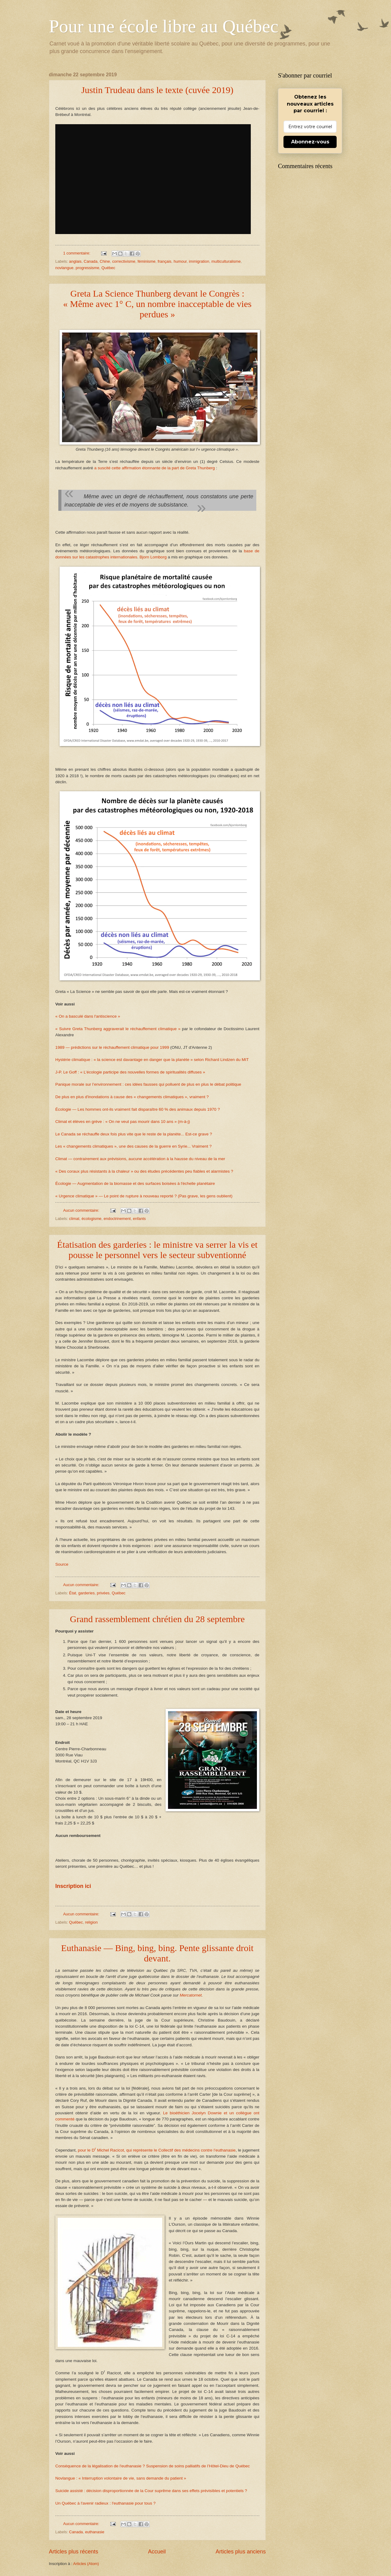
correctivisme (123, 261)
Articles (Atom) (86, 2563)
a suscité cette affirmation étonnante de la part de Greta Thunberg (154, 468)
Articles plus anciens (241, 2552)
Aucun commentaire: (81, 1210)
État (72, 1593)
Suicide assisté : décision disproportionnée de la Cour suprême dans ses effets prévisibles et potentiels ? (151, 2490)
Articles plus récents (73, 2552)
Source (61, 1564)
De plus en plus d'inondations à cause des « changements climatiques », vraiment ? (132, 1097)
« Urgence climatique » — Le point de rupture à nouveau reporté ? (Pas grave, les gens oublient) (143, 1196)
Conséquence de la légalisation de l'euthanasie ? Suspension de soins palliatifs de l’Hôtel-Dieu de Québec (152, 2466)
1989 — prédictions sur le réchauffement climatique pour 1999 (112, 1047)
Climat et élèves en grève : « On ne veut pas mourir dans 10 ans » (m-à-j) (122, 1121)
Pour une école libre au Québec (163, 26)
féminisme (146, 261)
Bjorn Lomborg (153, 557)
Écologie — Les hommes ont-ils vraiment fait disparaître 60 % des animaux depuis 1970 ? (137, 1109)
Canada (90, 261)
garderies (86, 1593)
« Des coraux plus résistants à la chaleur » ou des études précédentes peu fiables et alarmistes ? (144, 1171)
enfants (139, 1218)
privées (103, 1593)
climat (74, 1218)
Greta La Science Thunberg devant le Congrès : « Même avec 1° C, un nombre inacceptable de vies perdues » (157, 303)
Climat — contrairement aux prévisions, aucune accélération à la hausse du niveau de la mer (140, 1158)
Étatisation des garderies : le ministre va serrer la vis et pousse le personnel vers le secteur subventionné (157, 1249)
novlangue (64, 267)
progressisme (87, 267)
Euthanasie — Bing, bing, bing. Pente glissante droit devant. (157, 1953)
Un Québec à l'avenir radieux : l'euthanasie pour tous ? (105, 2503)
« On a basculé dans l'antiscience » (87, 1016)
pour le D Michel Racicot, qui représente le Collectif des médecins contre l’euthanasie (157, 2150)
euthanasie (94, 2532)
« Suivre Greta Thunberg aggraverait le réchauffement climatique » (118, 1028)
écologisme (91, 1218)
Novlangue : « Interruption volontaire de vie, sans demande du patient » (120, 2478)
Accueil (157, 2552)
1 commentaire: (77, 253)
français (164, 261)
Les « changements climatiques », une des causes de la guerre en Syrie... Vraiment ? (133, 1146)
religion (91, 1922)
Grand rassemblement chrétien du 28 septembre (157, 1619)
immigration (199, 261)
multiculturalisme (226, 261)
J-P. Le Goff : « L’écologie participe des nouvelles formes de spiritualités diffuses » (130, 1072)
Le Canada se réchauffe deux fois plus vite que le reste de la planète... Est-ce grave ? (133, 1134)
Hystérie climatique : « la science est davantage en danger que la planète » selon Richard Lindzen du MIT (152, 1059)
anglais (75, 261)
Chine (105, 261)
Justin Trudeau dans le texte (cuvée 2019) (157, 90)
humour (180, 261)
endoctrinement (117, 1218)
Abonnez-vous (310, 142)
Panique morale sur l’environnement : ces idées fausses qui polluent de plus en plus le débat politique (148, 1084)
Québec (108, 267)
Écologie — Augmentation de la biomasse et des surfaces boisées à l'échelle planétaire (135, 1183)
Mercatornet (191, 1995)
